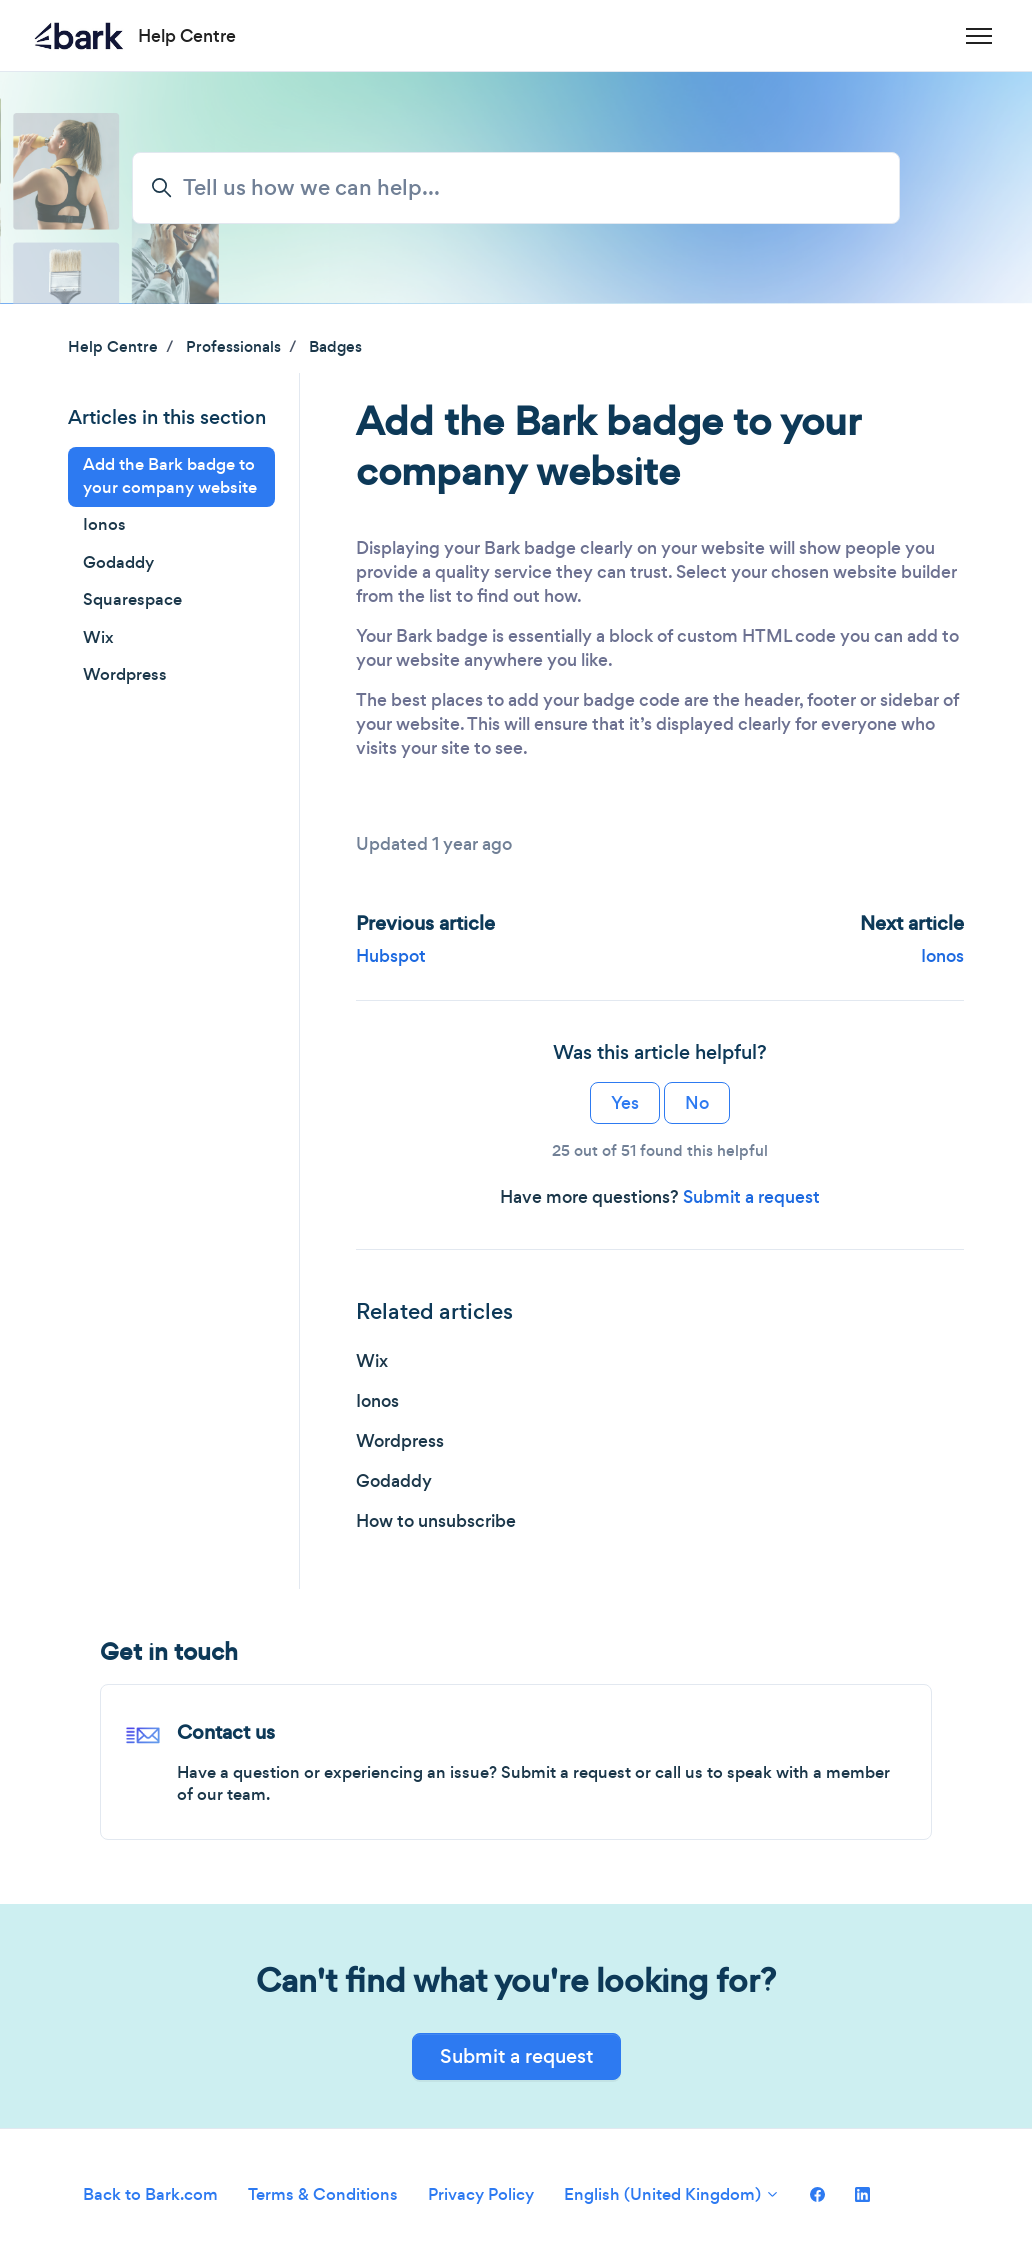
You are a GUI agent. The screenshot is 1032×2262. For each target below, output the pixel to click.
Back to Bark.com (150, 2194)
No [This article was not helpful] (697, 1103)
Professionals (233, 346)
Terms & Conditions (323, 2194)
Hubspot (391, 956)
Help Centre (113, 346)
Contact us (226, 1732)
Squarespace (132, 599)
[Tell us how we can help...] (516, 188)
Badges (335, 346)
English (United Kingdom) (672, 2194)
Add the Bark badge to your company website (170, 476)
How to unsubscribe (436, 1521)
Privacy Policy (481, 2194)
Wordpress (400, 1441)
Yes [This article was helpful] (625, 1103)
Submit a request (751, 1197)
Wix (372, 1361)
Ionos (942, 956)
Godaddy (394, 1481)
